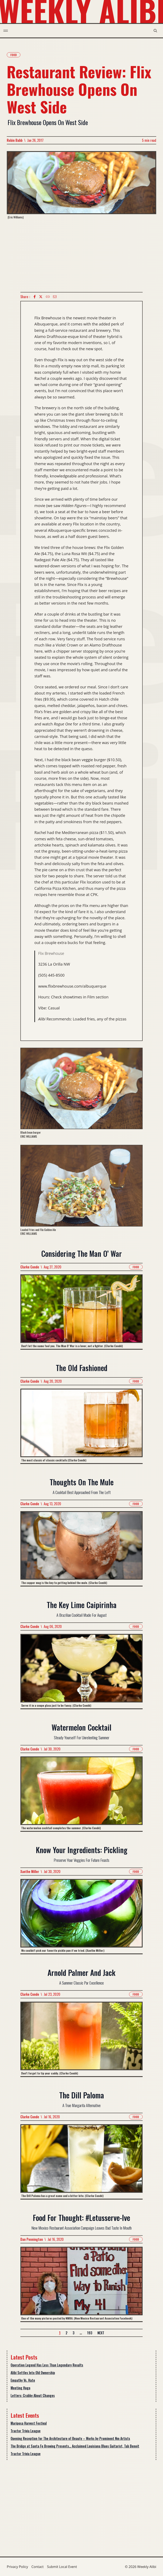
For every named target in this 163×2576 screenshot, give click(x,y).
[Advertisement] (81, 255)
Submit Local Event (62, 2566)
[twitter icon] (40, 296)
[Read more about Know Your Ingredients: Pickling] (81, 1916)
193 (89, 2332)
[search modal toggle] (155, 30)
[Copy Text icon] (48, 296)
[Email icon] (54, 296)
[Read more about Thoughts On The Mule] (81, 1548)
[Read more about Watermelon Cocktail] (81, 1793)
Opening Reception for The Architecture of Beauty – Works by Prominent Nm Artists (70, 2438)
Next (100, 2332)
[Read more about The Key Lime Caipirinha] (81, 1671)
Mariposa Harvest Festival (29, 2423)
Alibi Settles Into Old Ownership (33, 2372)
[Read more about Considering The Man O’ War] (81, 1311)
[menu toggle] (5, 30)
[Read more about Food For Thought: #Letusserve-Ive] (81, 2284)
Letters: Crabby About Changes (33, 2395)
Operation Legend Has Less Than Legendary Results (47, 2365)
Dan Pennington (31, 2239)
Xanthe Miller (29, 1871)
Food (13, 54)
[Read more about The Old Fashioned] (81, 1426)
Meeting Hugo (20, 2387)
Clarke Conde (29, 1266)
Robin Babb (14, 140)
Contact (37, 2566)
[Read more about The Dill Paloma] (81, 2161)
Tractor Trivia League (26, 2430)
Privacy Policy (17, 2566)
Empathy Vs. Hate (23, 2380)
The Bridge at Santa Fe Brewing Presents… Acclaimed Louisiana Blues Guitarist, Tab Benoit (75, 2446)
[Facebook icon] (35, 296)
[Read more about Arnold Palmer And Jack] (81, 2039)
